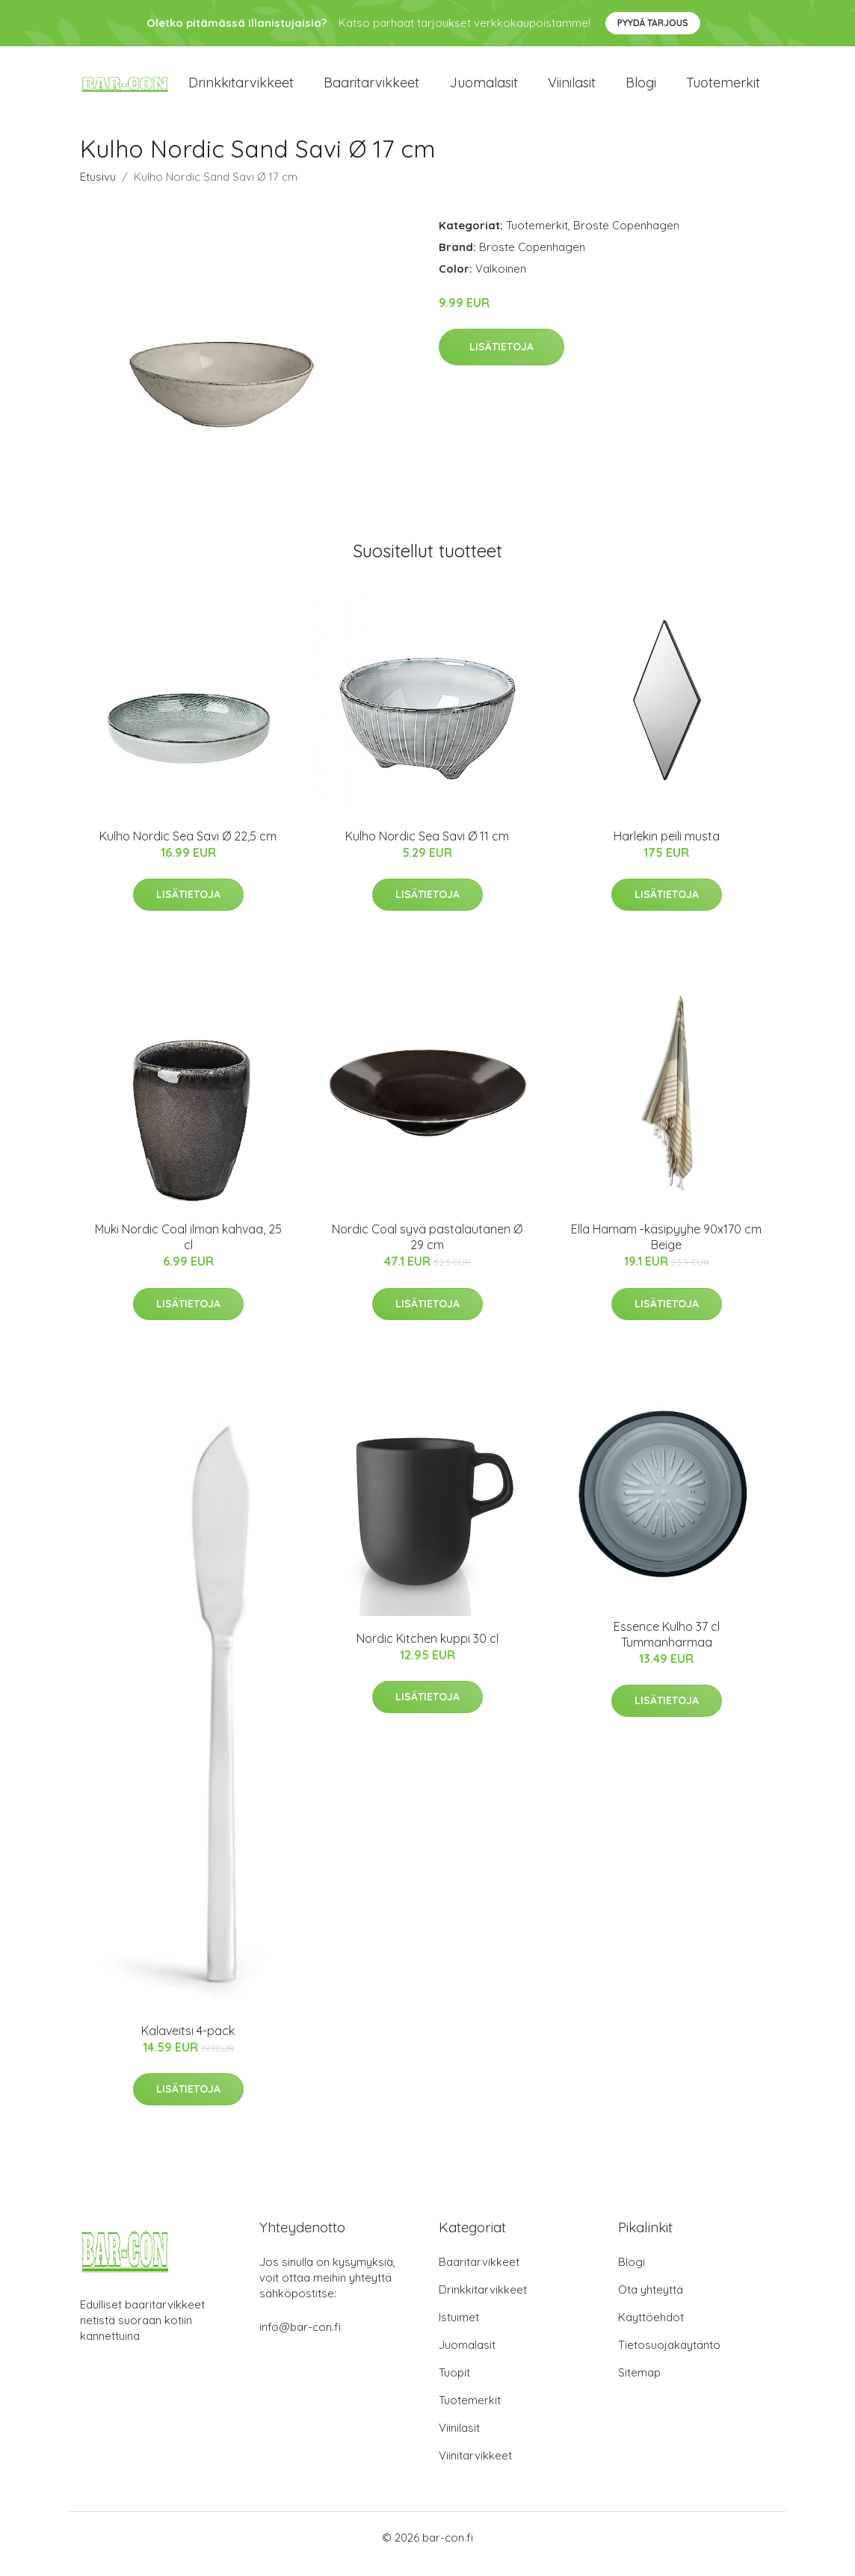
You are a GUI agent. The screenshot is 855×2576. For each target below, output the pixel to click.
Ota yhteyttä (650, 2302)
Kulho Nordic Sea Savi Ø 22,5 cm (188, 848)
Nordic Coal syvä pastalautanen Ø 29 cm (427, 1250)
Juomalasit (483, 89)
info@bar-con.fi (300, 2339)
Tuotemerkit (723, 89)
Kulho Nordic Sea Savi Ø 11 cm (427, 848)
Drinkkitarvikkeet (241, 89)
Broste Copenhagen (626, 238)
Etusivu (98, 189)
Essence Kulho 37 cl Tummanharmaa (667, 1647)
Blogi (641, 89)
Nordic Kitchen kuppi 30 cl (427, 1651)
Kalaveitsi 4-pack (188, 2043)
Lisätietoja (501, 360)
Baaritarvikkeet (371, 89)
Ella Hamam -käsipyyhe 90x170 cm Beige (666, 1250)
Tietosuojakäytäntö (669, 2357)
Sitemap (639, 2385)
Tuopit (454, 2385)
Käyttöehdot (651, 2330)
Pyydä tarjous (652, 22)
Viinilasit (572, 89)
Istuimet (459, 2330)
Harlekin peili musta (667, 848)
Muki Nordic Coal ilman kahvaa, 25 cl (188, 1250)
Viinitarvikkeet (475, 2468)
